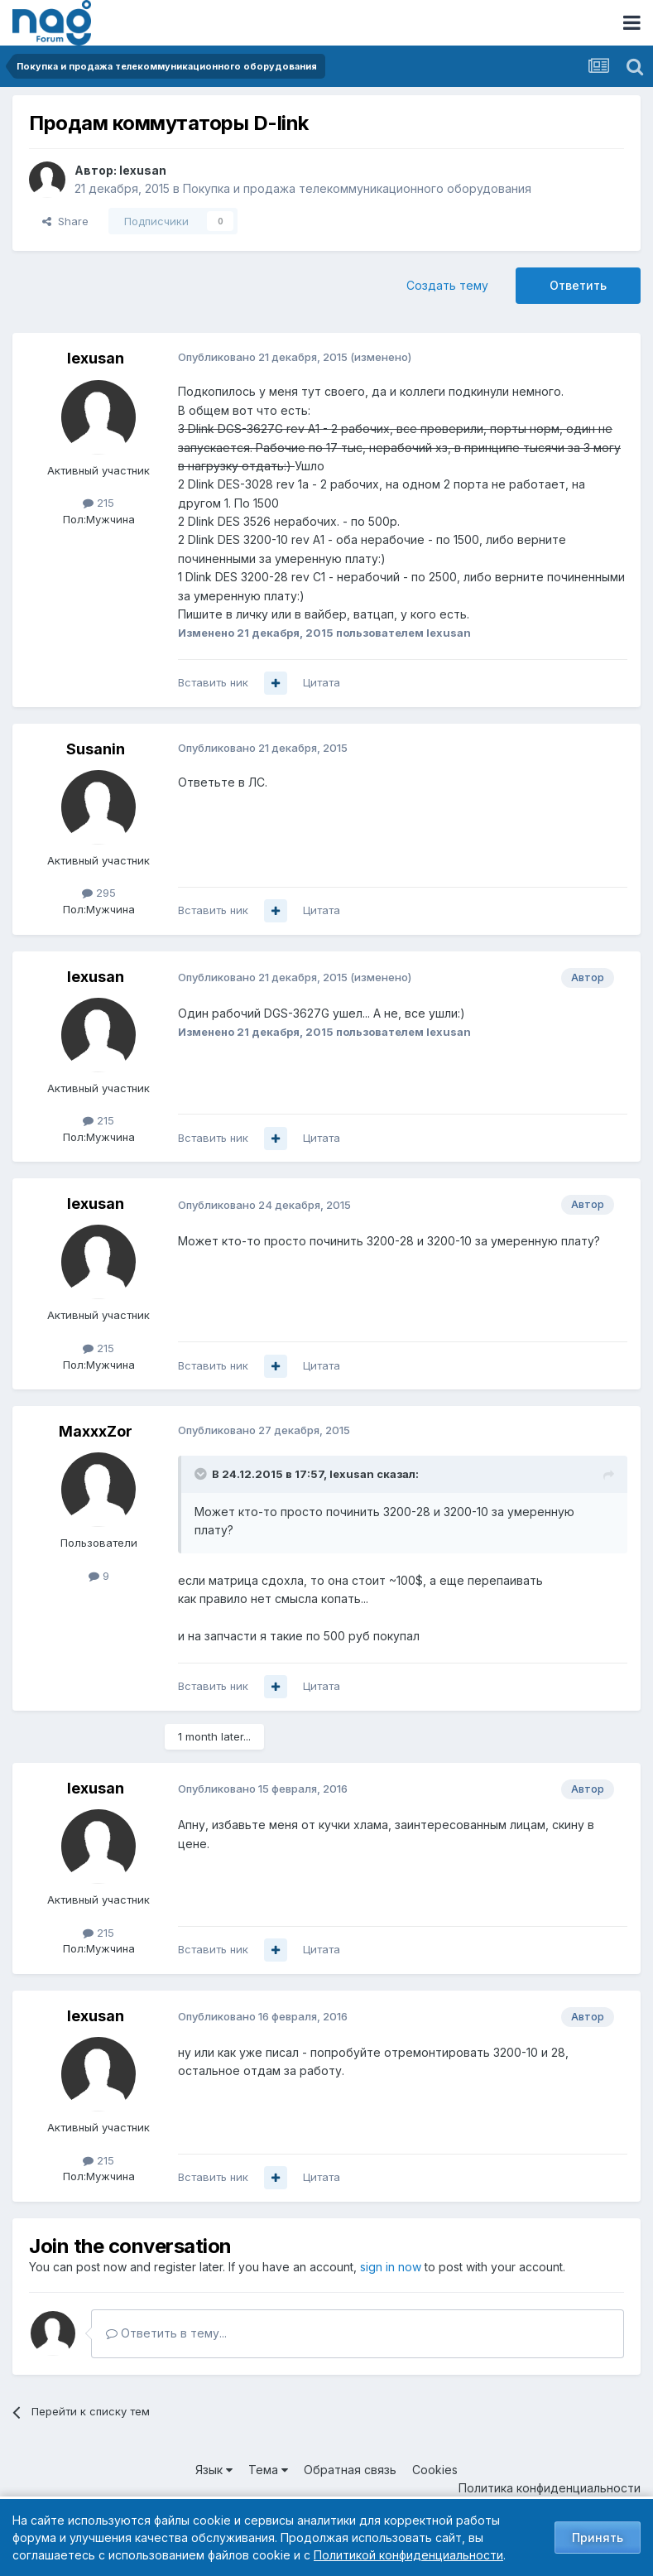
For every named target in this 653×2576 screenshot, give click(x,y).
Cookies (435, 2470)
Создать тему (447, 285)
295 (99, 892)
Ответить (578, 285)
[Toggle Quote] (201, 1474)
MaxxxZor (95, 1431)
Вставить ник (213, 682)
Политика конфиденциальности (550, 2488)
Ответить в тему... (166, 2333)
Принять (597, 2537)
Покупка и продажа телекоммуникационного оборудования (357, 188)
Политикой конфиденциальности (408, 2555)
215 (98, 502)
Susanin (95, 749)
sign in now (390, 2267)
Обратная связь (350, 2470)
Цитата (321, 682)
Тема (268, 2470)
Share (65, 221)
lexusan (142, 170)
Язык (214, 2470)
